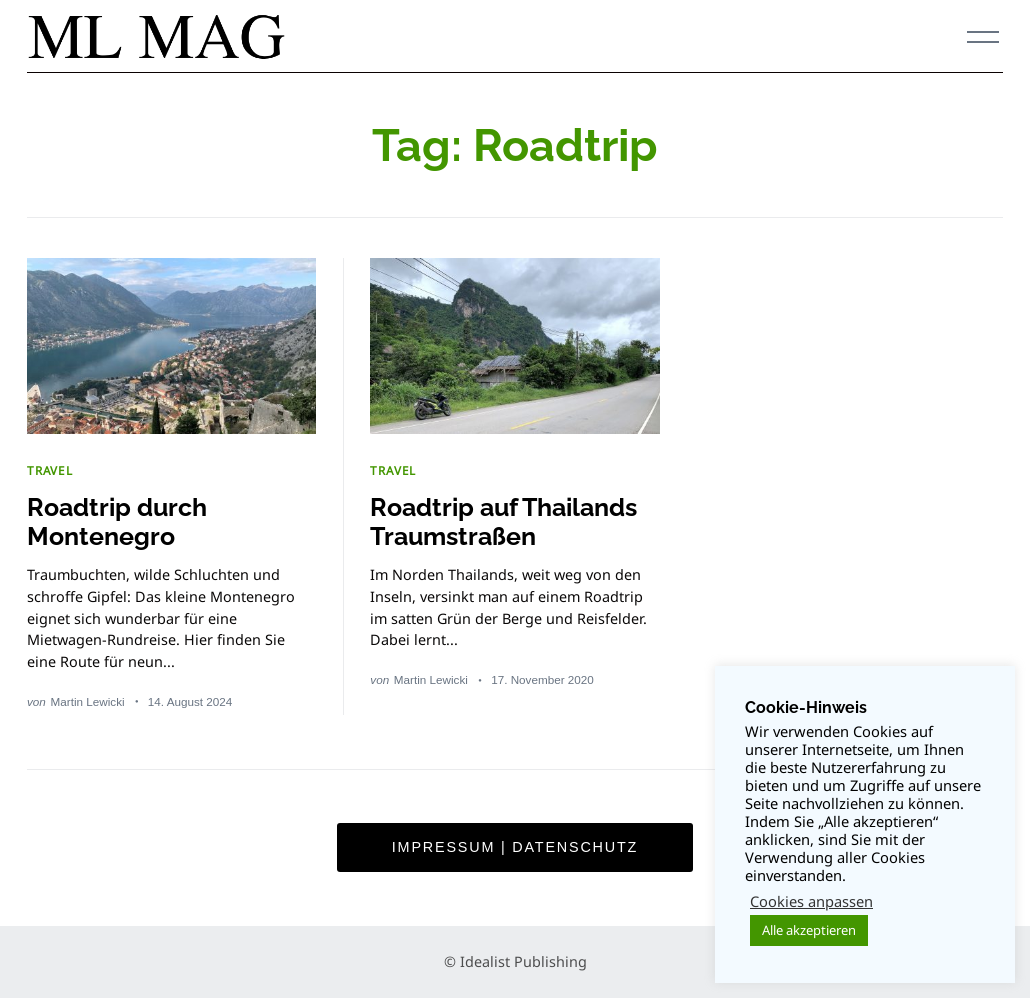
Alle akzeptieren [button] (809, 930)
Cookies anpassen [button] (811, 901)
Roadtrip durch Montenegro (117, 521)
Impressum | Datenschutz (515, 847)
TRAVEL (50, 470)
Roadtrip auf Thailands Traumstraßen (503, 521)
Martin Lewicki (88, 701)
